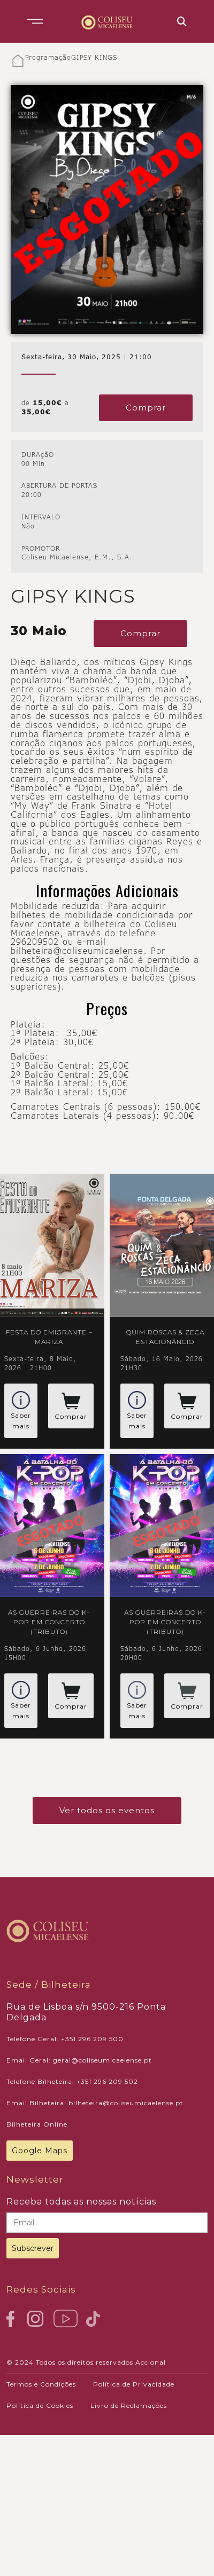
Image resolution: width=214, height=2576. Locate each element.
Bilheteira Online (36, 2124)
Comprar (146, 407)
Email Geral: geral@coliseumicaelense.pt (79, 2060)
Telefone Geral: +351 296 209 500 (65, 2039)
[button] (35, 21)
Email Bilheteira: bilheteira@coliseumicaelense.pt (95, 2103)
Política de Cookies (39, 2405)
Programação (48, 57)
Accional (150, 2362)
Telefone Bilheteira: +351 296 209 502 (72, 2081)
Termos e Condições (41, 2384)
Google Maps (39, 2150)
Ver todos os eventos (107, 1810)
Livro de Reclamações (128, 2405)
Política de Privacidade (133, 2384)
